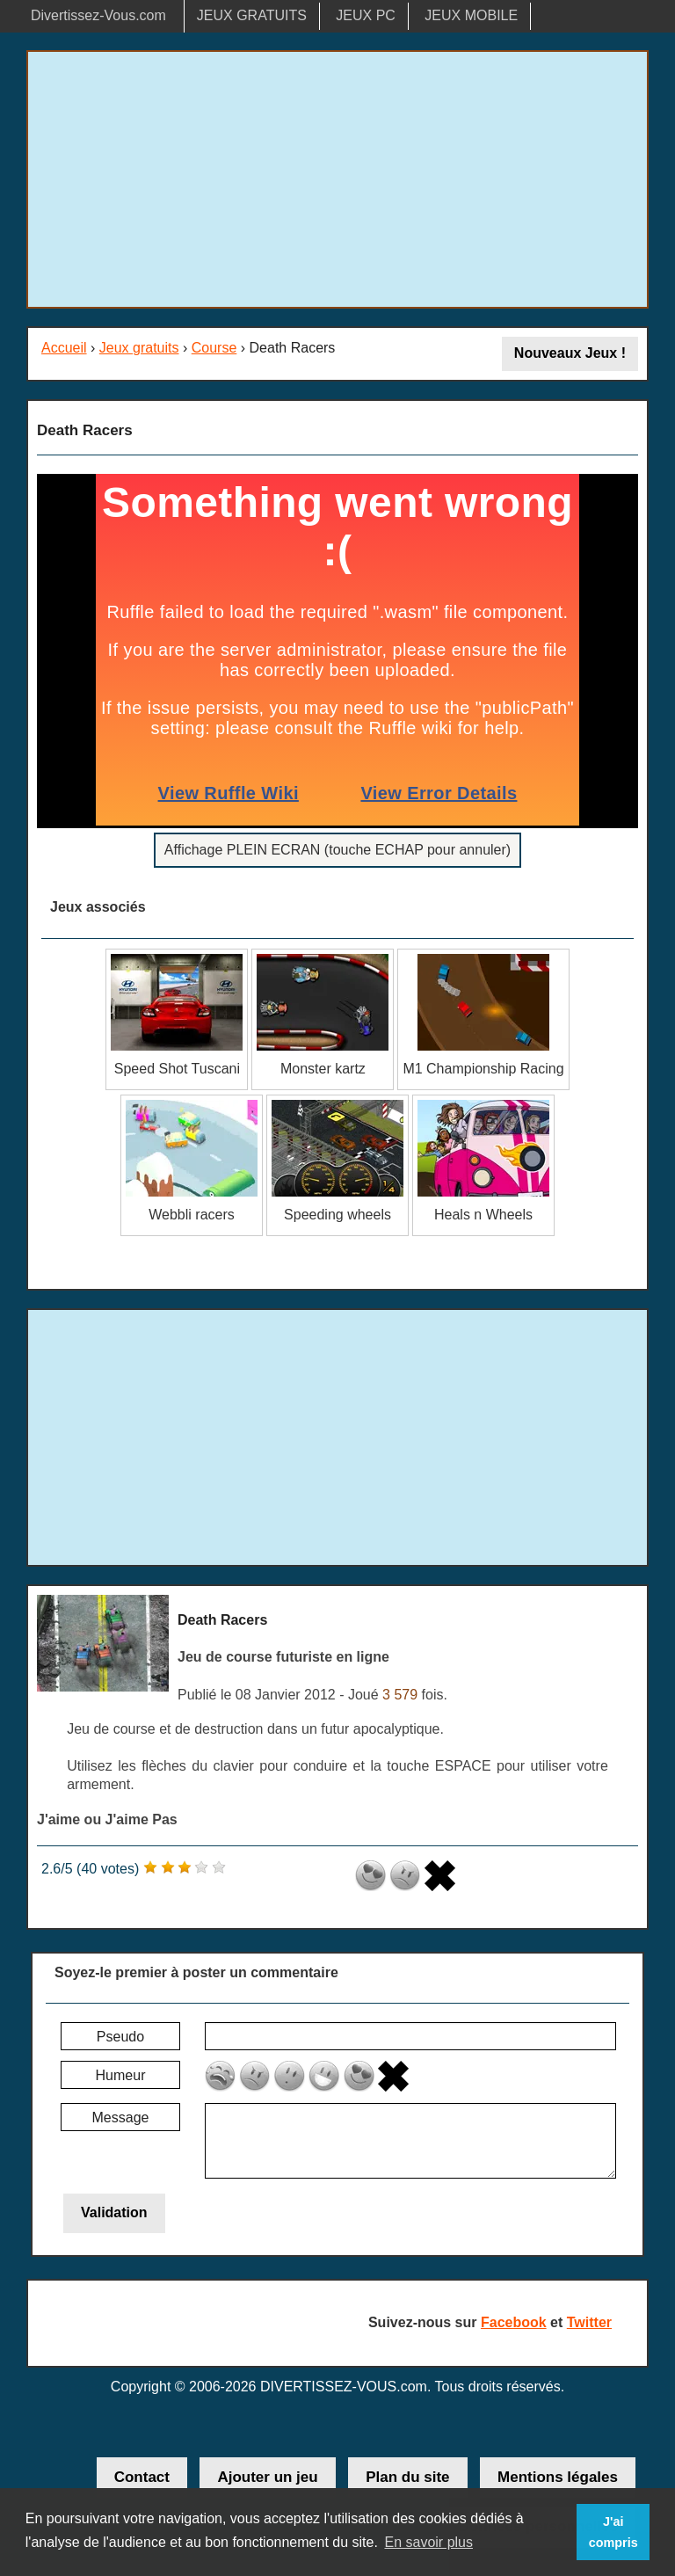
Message (120, 2117)
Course (214, 347)
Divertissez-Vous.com (98, 15)
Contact (142, 2477)
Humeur (121, 2075)
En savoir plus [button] (428, 2542)
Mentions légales (557, 2477)
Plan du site (407, 2477)
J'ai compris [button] (613, 2532)
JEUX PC (366, 15)
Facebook (514, 2322)
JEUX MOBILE (471, 15)
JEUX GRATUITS (252, 15)
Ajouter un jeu (267, 2477)
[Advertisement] (337, 179)
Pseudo (120, 2036)
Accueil (64, 347)
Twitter (589, 2322)
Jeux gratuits (139, 347)
